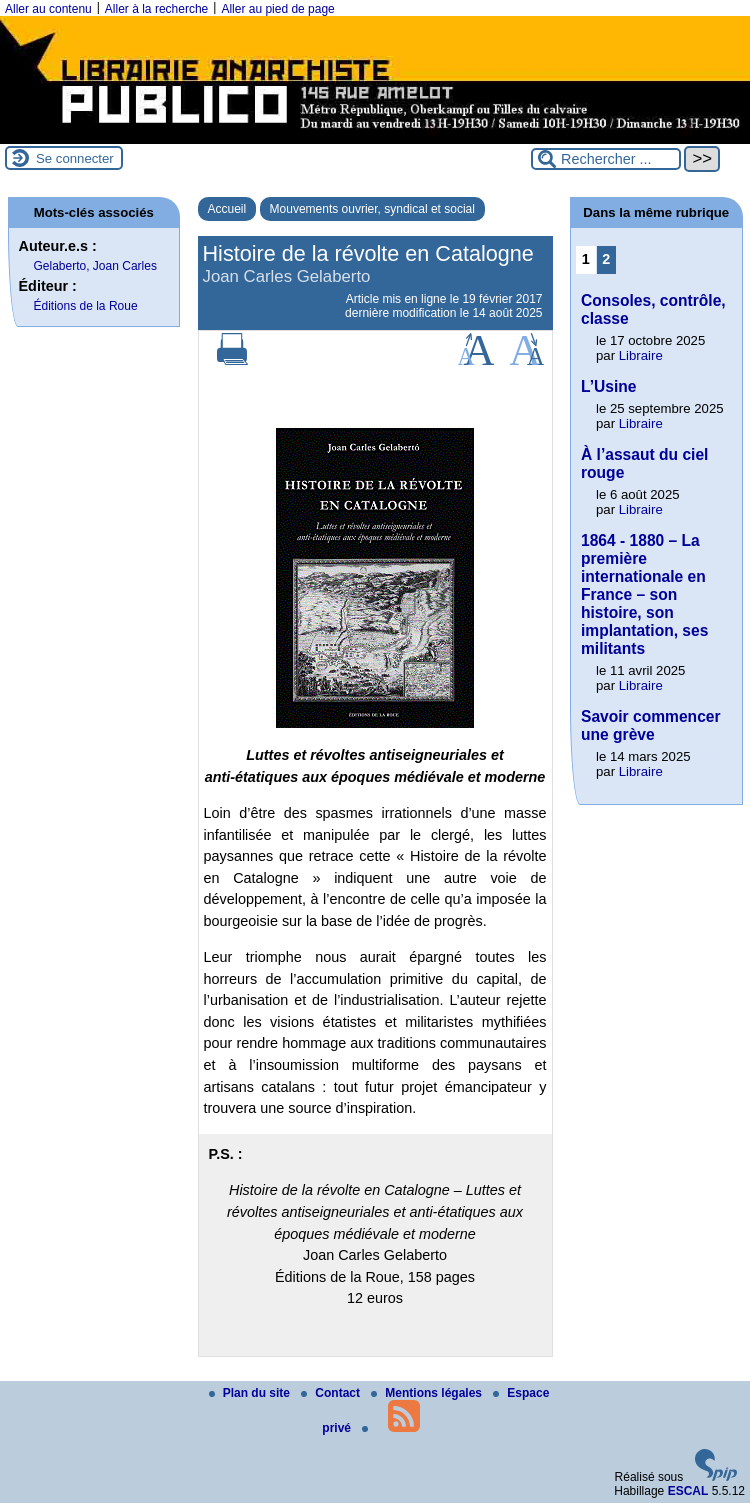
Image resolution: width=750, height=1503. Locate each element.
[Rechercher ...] (606, 159)
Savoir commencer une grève (651, 725)
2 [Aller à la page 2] (606, 259)
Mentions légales (428, 1393)
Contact (332, 1393)
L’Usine (608, 386)
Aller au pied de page (277, 9)
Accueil (227, 209)
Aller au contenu (48, 9)
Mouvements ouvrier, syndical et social (372, 209)
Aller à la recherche (156, 9)
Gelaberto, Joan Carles (95, 266)
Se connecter (75, 158)
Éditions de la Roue (86, 306)
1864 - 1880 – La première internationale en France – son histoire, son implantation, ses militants (644, 594)
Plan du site (251, 1393)
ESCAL (688, 1491)
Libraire (641, 355)
